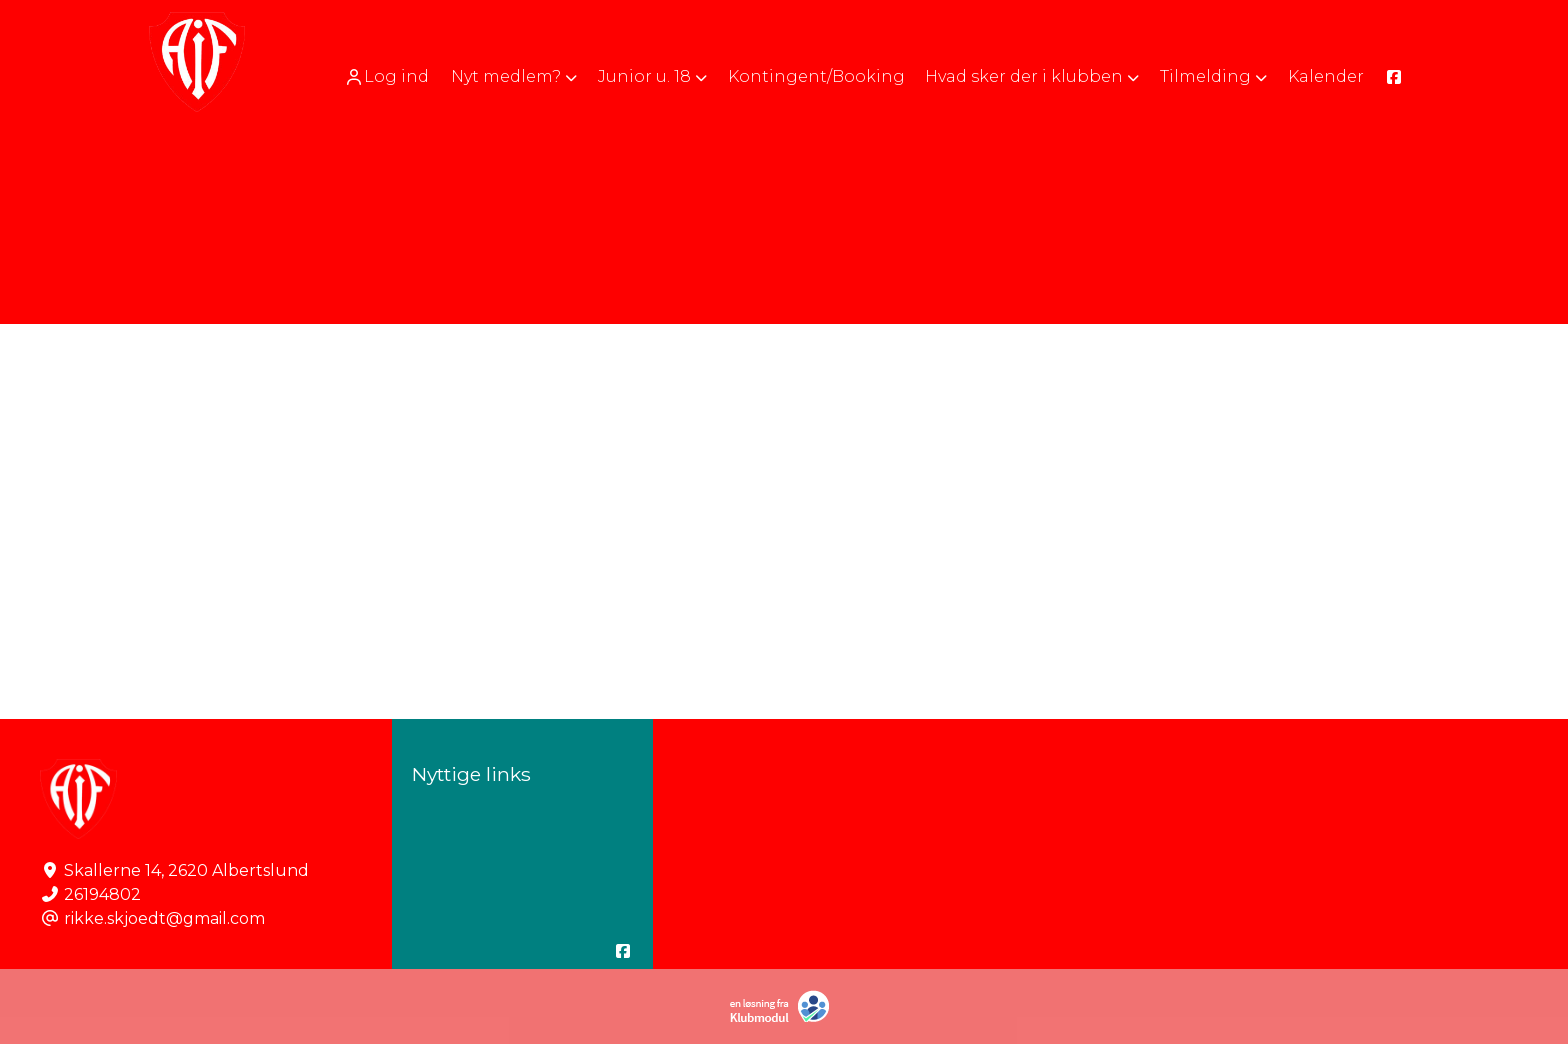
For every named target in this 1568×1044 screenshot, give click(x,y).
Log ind (386, 77)
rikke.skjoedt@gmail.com (164, 918)
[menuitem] (388, 76)
